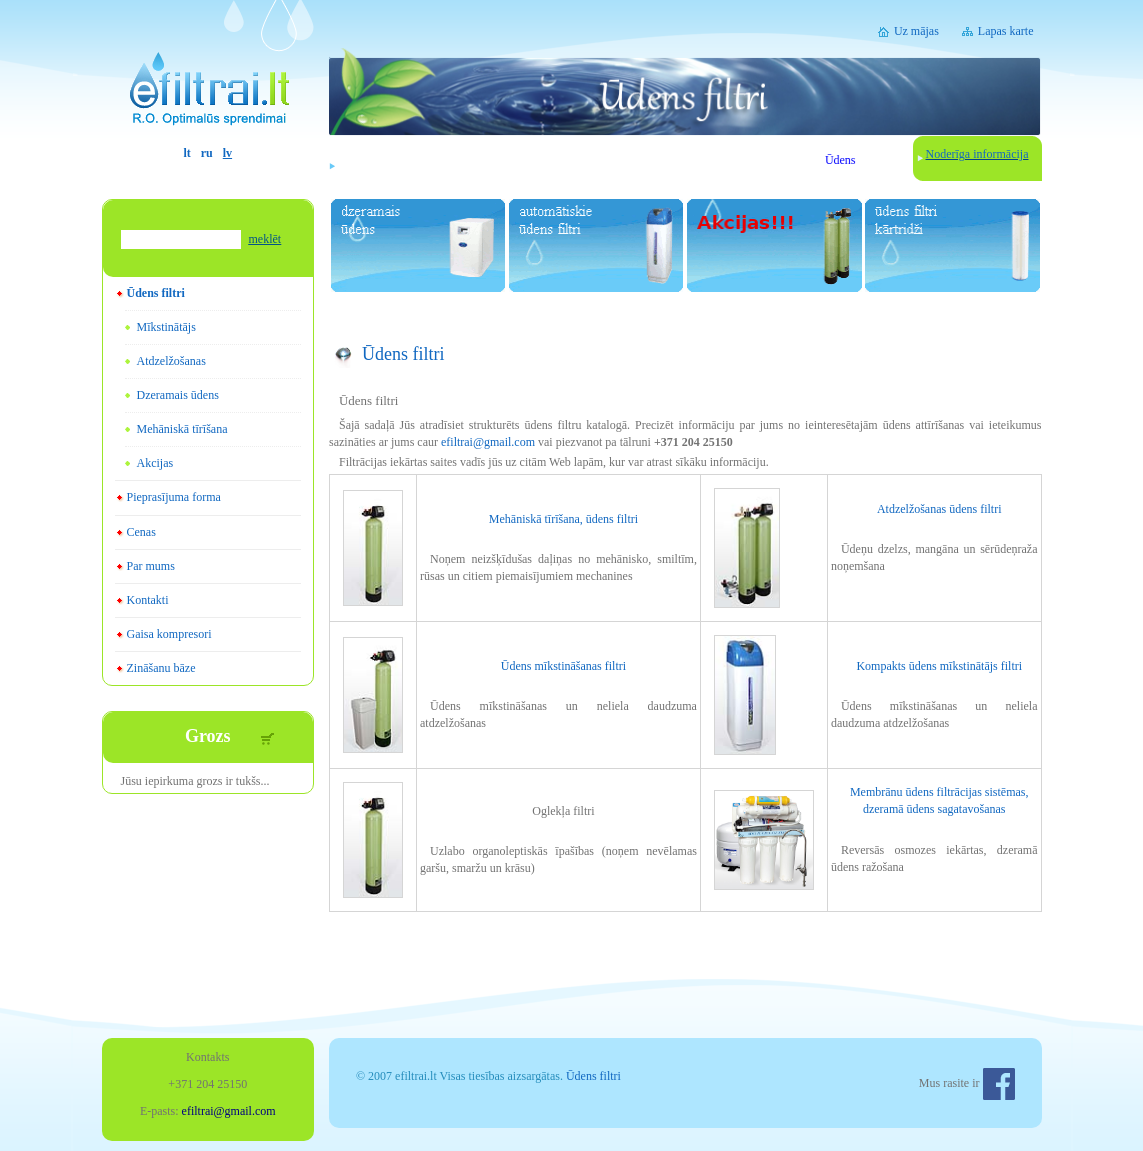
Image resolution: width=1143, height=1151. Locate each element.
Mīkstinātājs (166, 327)
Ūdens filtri (156, 293)
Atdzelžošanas (171, 361)
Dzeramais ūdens (178, 395)
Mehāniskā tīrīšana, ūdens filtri (563, 519)
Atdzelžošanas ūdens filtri (939, 509)
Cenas (141, 532)
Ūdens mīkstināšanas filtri (563, 666)
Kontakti (148, 600)
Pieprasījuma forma (174, 497)
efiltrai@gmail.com (488, 442)
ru (207, 153)
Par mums (151, 566)
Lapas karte (1006, 31)
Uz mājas (916, 31)
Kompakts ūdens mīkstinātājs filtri (939, 666)
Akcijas (155, 463)
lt (186, 153)
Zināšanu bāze (161, 668)
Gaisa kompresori (169, 634)
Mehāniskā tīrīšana (182, 429)
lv (227, 153)
